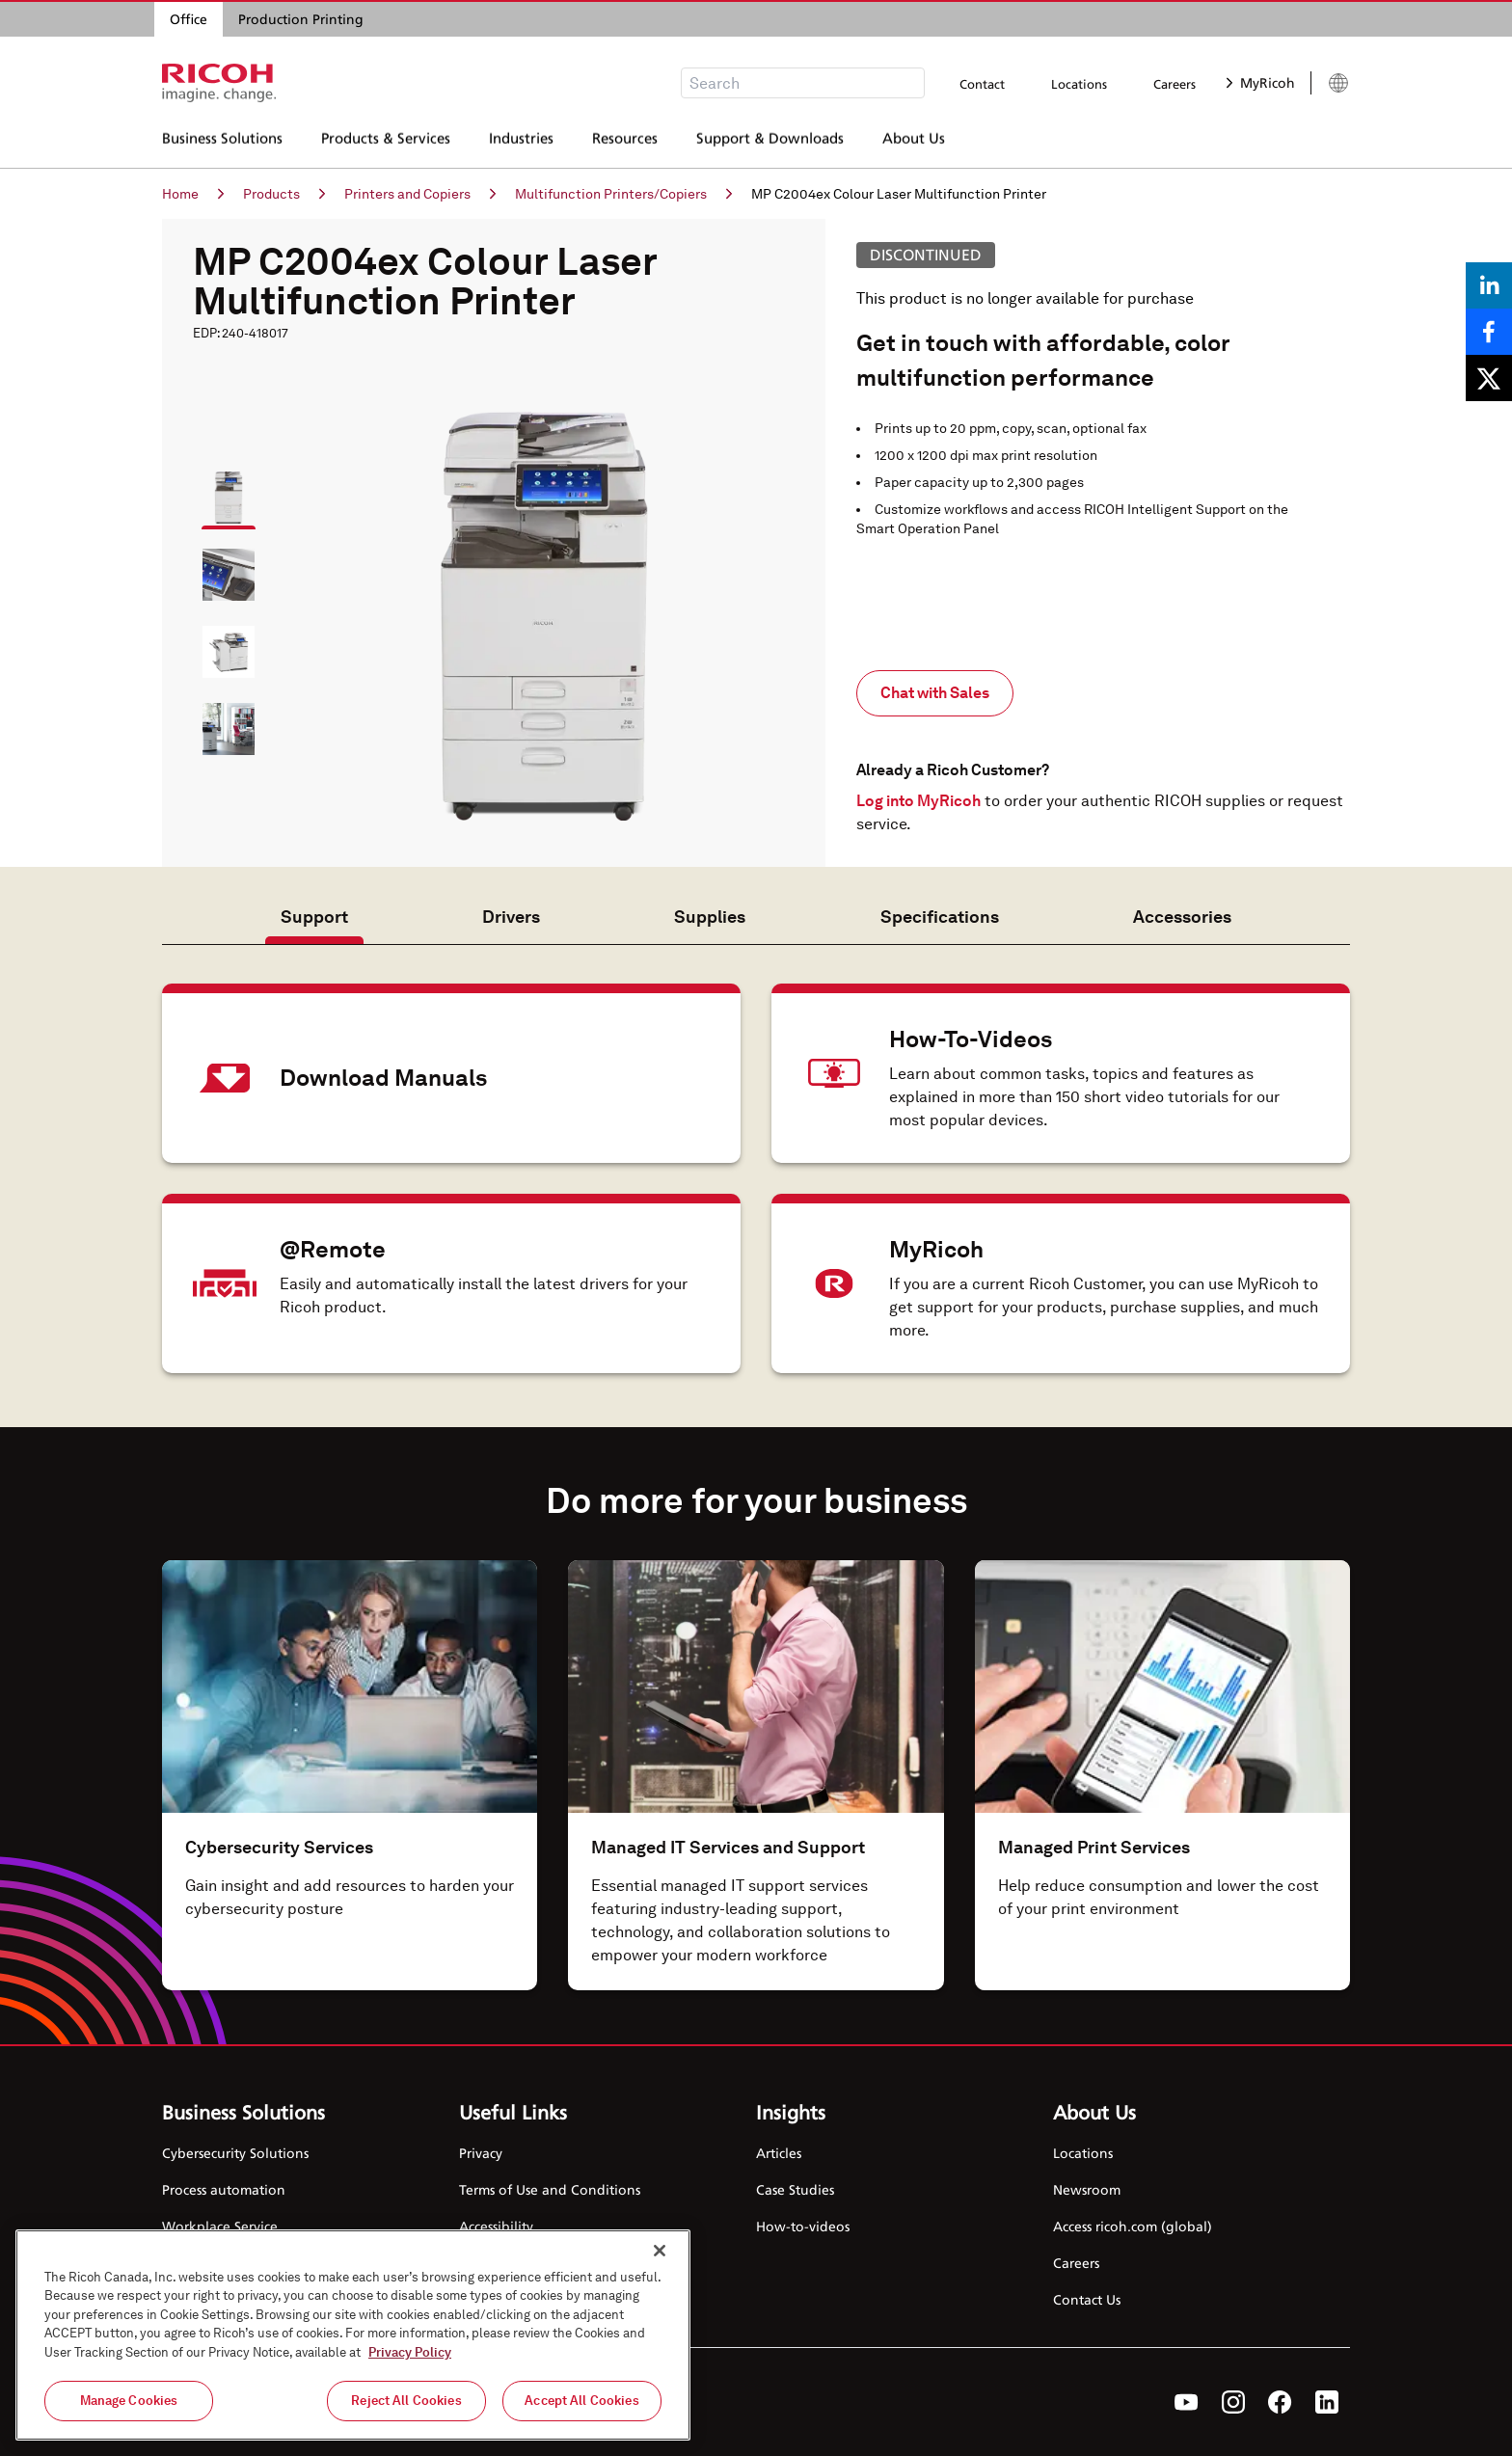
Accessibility (496, 2226)
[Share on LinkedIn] (1489, 285)
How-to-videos (803, 2226)
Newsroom (1086, 2189)
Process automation (223, 2189)
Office (188, 19)
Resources (625, 139)
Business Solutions (222, 139)
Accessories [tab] (1182, 916)
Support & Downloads (770, 139)
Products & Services (385, 139)
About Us (913, 139)
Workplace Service (220, 2226)
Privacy (480, 2153)
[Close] (659, 2250)
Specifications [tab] (939, 916)
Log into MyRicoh (918, 801)
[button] (220, 489)
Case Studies (795, 2189)
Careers (1174, 84)
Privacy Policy (409, 2352)
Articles (778, 2153)
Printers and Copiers (420, 194)
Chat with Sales (934, 693)
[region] (352, 2335)
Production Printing (301, 19)
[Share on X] (1489, 378)
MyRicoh (1261, 82)
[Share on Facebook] (1489, 332)
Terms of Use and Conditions (549, 2189)
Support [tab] (314, 916)
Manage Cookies (129, 2400)
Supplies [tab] (709, 916)
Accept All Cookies (581, 2400)
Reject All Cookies (406, 2400)
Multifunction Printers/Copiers (623, 194)
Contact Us (1086, 2299)
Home (193, 194)
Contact (982, 84)
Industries (521, 139)
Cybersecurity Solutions (235, 2153)
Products (284, 194)
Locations (1079, 84)
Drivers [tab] (511, 916)
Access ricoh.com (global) (1132, 2226)
